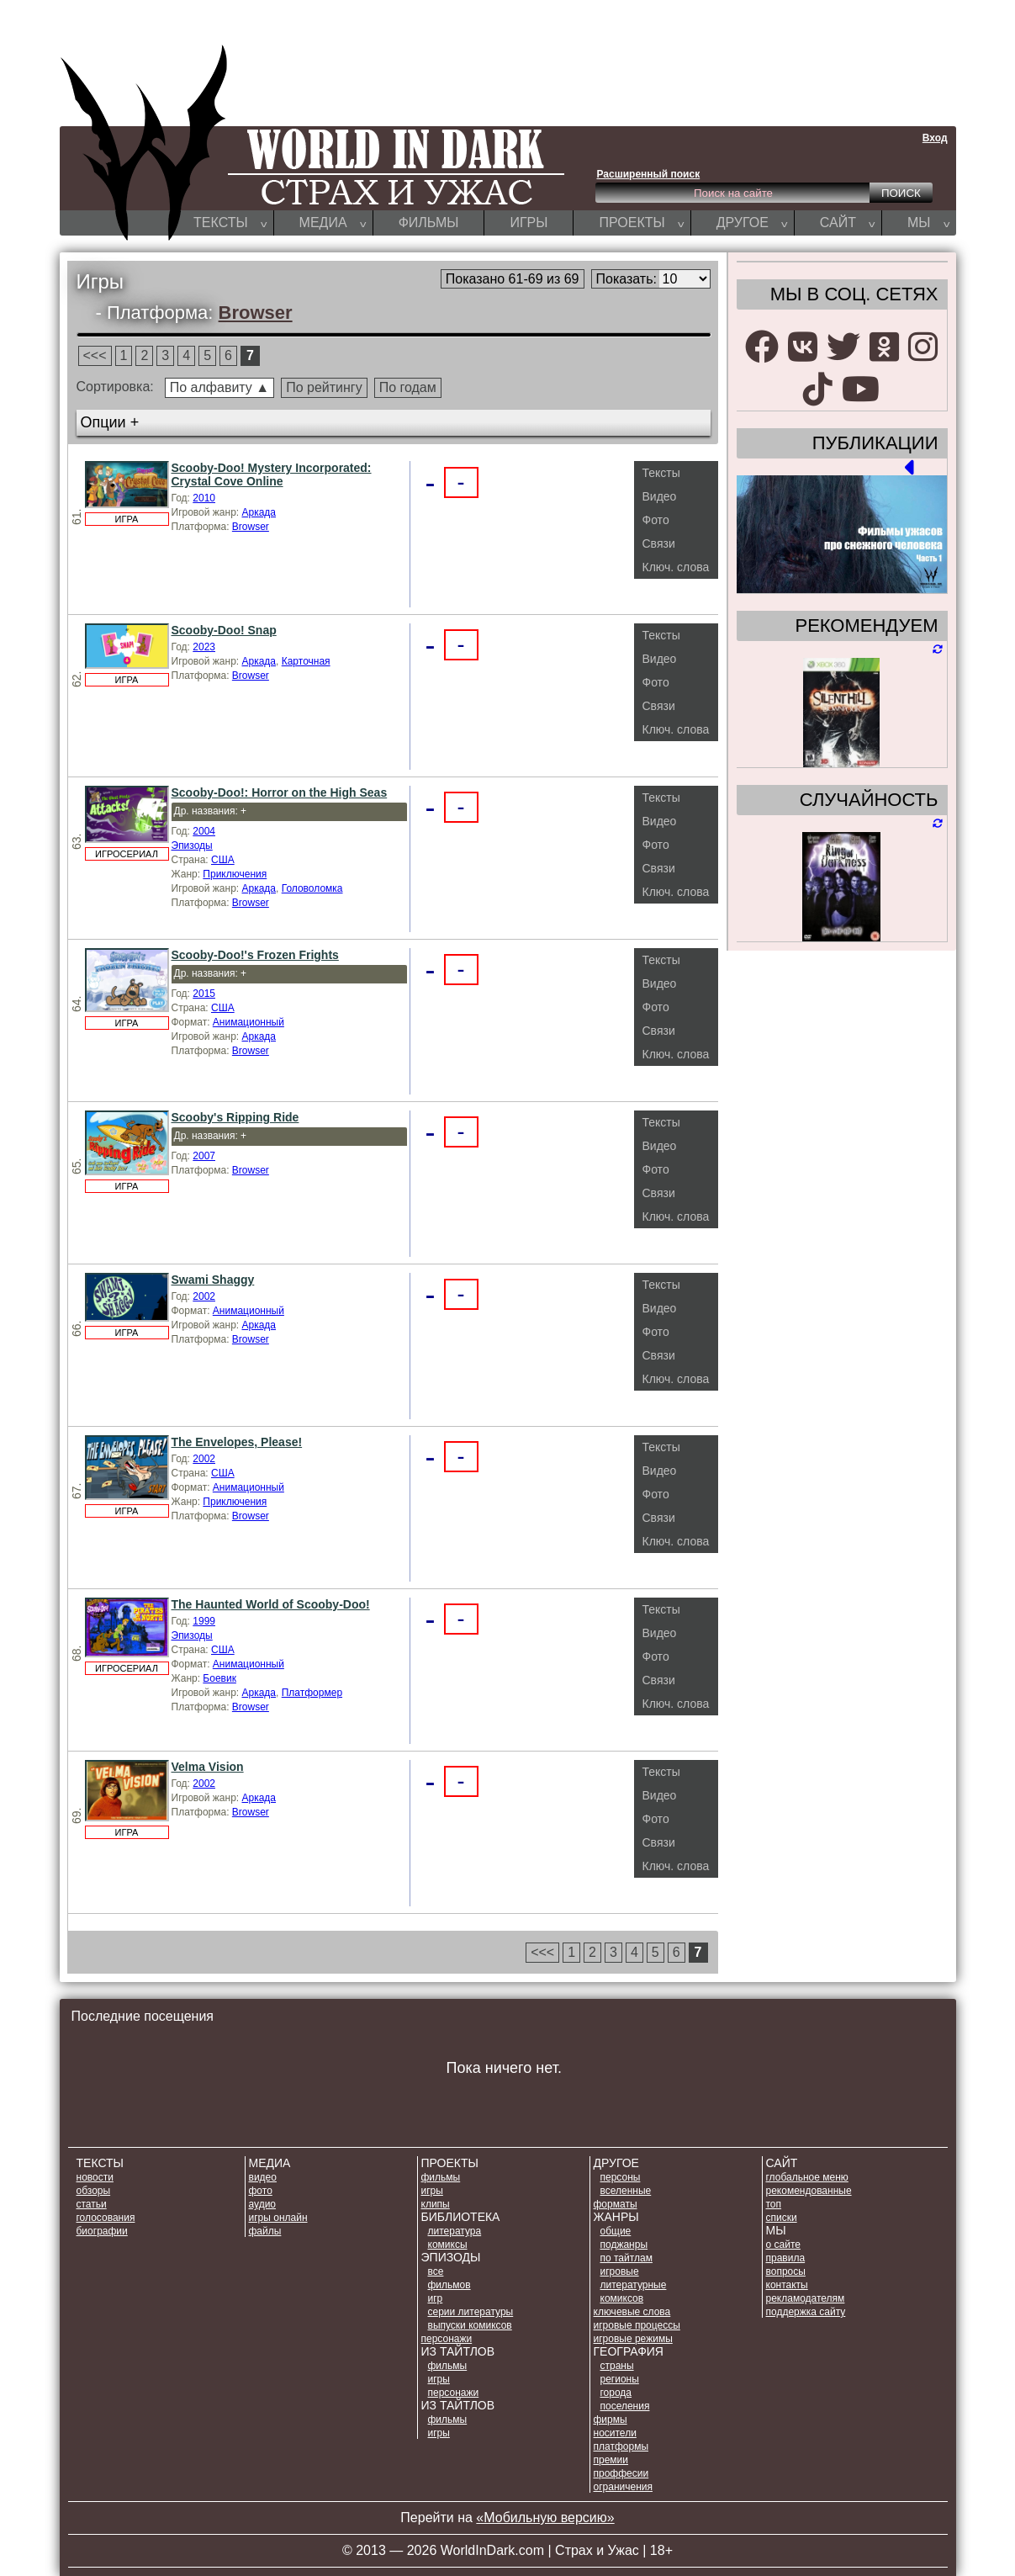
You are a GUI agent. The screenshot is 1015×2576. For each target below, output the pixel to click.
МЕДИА (333, 222)
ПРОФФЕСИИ (621, 2473)
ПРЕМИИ (611, 2460)
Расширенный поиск (648, 174)
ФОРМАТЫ (615, 2204)
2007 (204, 1156)
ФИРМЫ (610, 2419)
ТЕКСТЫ (230, 222)
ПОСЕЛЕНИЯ (625, 2406)
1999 (204, 1621)
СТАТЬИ (92, 2204)
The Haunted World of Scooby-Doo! (271, 1604)
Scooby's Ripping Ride (235, 1117)
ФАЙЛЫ (265, 2231)
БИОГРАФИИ (102, 2231)
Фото (655, 520)
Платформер (312, 1693)
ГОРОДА (616, 2392)
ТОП (774, 2204)
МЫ (928, 222)
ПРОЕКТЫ (641, 222)
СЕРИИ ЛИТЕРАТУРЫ (471, 2312)
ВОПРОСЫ (786, 2271)
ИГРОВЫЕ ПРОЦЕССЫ (637, 2325)
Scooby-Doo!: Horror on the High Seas (280, 792)
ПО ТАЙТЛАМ (626, 2258)
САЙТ (847, 222)
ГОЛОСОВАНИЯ (106, 2218)
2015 (204, 993)
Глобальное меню (807, 2177)
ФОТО (260, 2191)
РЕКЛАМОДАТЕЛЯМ (805, 2298)
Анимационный (248, 1022)
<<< (95, 355)
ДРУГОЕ (752, 222)
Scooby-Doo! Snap (224, 630)
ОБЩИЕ (616, 2231)
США (223, 860)
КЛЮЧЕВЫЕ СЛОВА (632, 2312)
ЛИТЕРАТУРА (455, 2231)
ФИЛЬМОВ (449, 2285)
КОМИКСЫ (448, 2244)
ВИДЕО (263, 2177)
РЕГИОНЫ (619, 2379)
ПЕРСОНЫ (620, 2177)
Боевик (219, 1678)
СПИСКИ (781, 2218)
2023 (204, 647)
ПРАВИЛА (786, 2258)
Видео (659, 496)
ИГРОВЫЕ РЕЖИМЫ (633, 2339)
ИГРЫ (528, 222)
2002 (204, 1296)
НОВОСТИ (95, 2177)
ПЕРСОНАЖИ (447, 2339)
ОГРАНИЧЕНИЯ (623, 2487)
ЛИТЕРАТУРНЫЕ (633, 2285)
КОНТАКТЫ (787, 2285)
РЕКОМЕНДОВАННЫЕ (809, 2191)
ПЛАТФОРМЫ (621, 2446)
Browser (256, 312)
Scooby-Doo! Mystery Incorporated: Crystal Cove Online (272, 474)
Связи (658, 543)
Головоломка (312, 888)
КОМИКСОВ (622, 2298)
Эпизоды (192, 845)
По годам (407, 387)
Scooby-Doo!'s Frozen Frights (255, 955)
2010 (204, 498)
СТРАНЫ (617, 2366)
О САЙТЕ (783, 2244)
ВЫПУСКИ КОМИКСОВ (470, 2325)
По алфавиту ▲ (219, 387)
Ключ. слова (676, 567)
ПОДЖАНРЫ (624, 2244)
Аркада (258, 512)
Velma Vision (208, 1766)
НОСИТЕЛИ (615, 2433)
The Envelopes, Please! (237, 1442)
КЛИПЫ (435, 2204)
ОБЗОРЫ (94, 2191)
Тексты (661, 473)
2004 (204, 831)
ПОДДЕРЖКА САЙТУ (806, 2312)
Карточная (306, 661)
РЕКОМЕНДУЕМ (866, 625)
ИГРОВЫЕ (619, 2271)
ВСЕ (436, 2271)
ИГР (435, 2298)
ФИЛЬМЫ (429, 222)
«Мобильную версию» (545, 2517)
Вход (935, 138)
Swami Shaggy (213, 1279)
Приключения (235, 874)
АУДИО (263, 2204)
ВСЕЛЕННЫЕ (626, 2191)
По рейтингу (324, 387)
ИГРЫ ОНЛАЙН (278, 2218)
